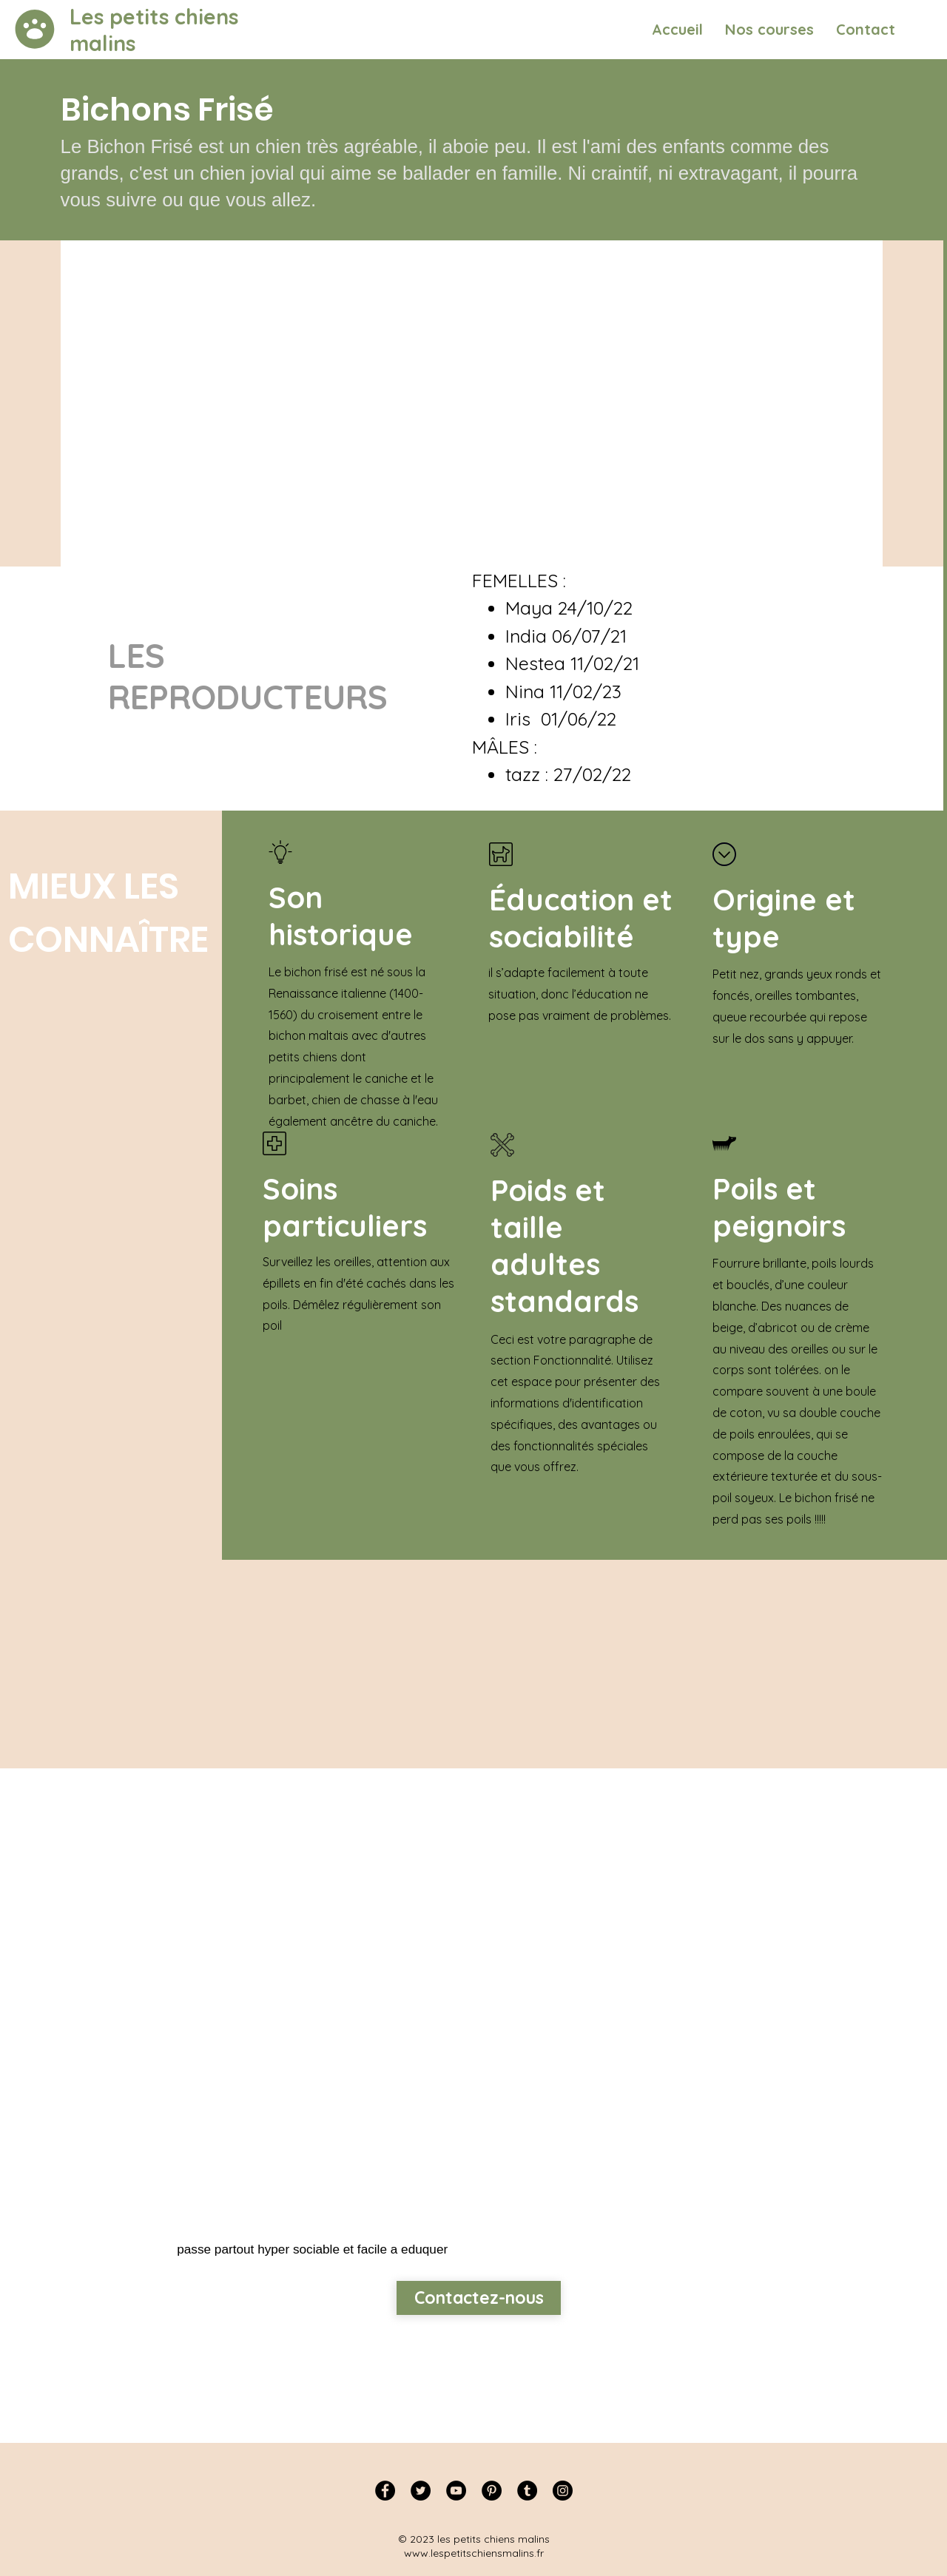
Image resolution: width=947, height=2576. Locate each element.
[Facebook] (385, 2491)
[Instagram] (563, 2491)
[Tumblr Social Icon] (527, 2491)
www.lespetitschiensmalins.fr (474, 2553)
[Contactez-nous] (479, 2298)
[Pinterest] (492, 2491)
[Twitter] (421, 2491)
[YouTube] (456, 2491)
